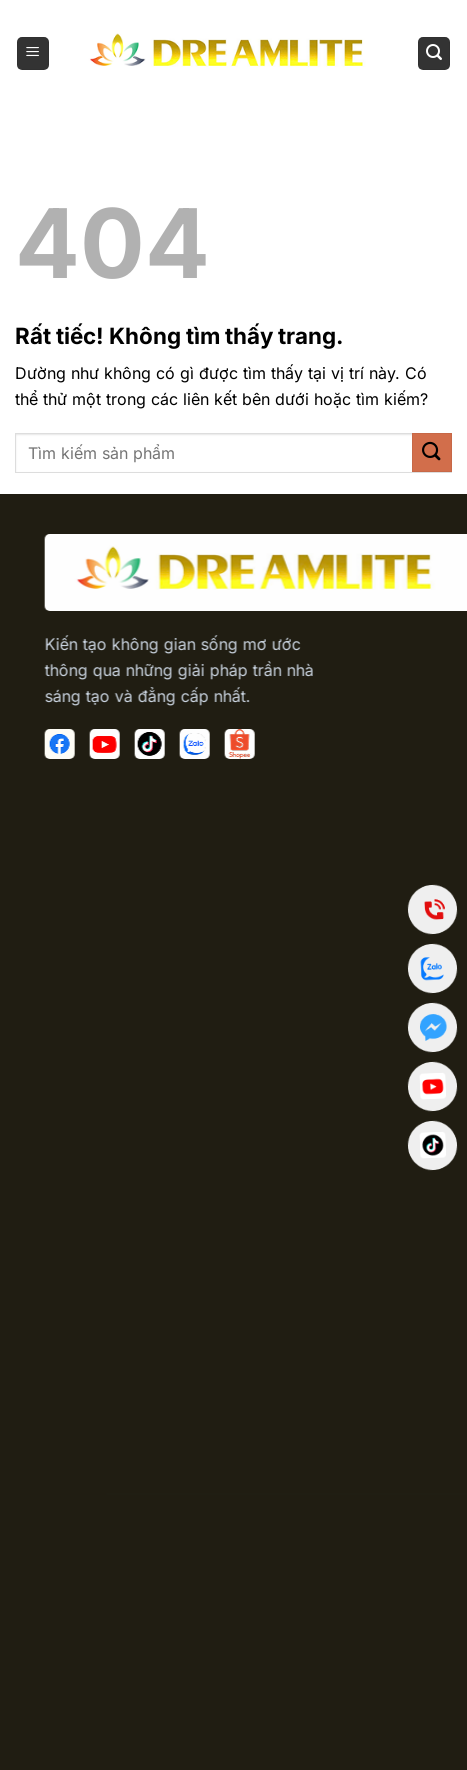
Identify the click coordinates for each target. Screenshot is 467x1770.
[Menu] (33, 53)
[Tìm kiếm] (434, 53)
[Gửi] (432, 452)
